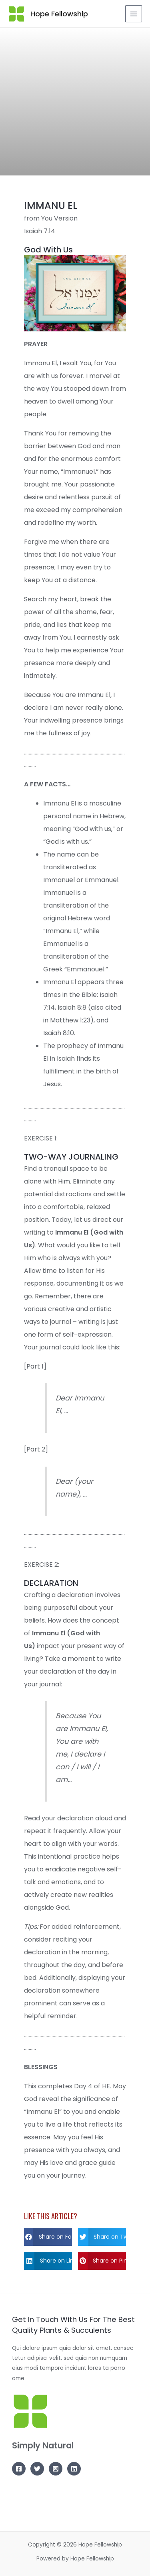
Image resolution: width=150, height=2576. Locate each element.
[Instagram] (55, 2469)
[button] (48, 2237)
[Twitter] (37, 2469)
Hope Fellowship (59, 14)
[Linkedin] (74, 2469)
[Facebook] (19, 2469)
